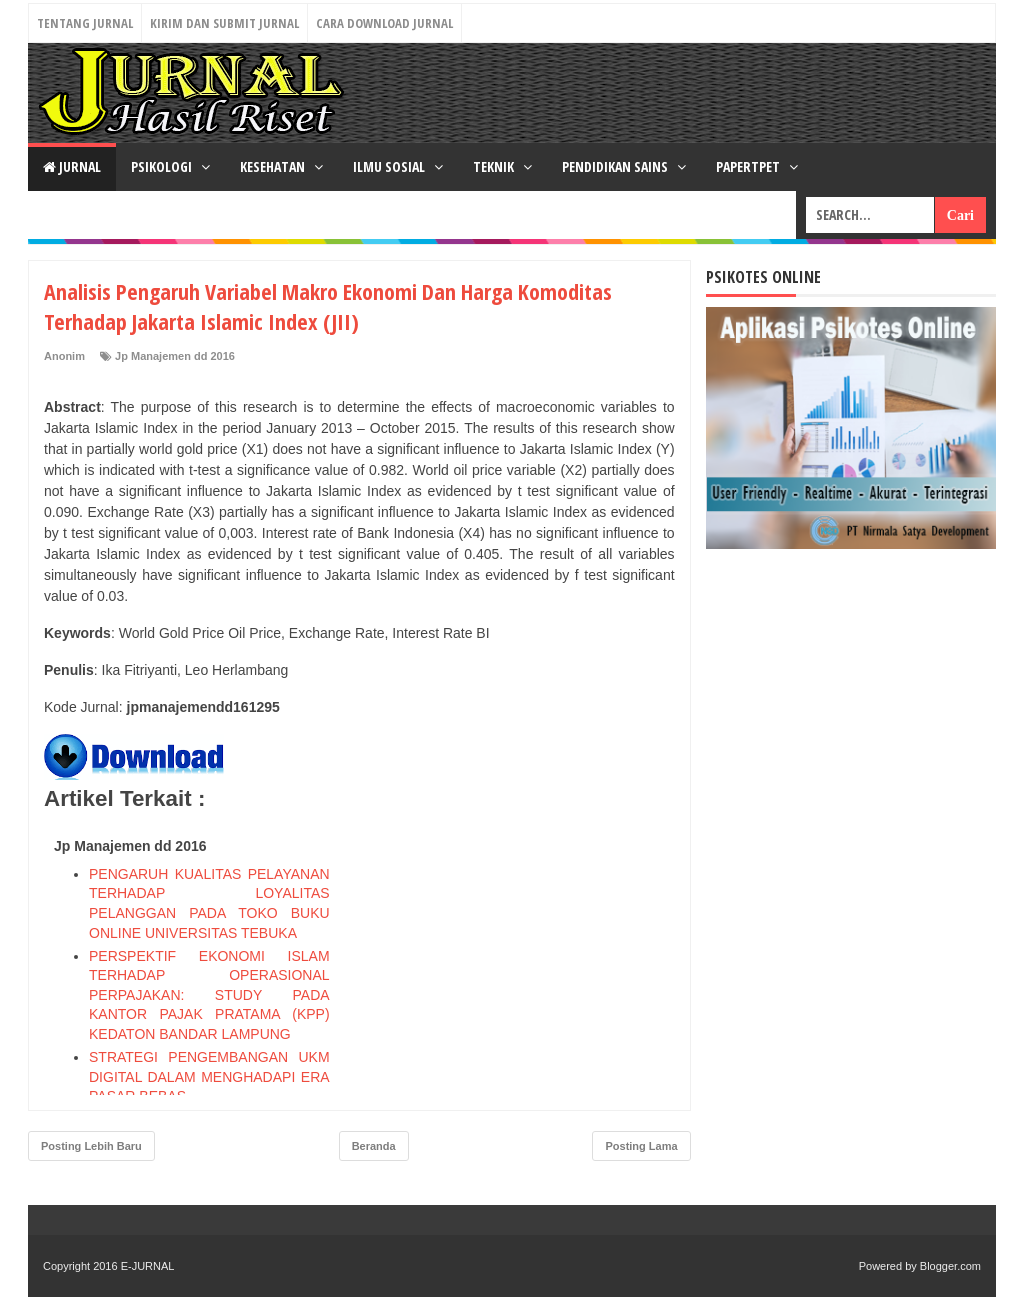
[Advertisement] (525, 955)
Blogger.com (950, 1266)
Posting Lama (641, 1146)
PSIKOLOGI (163, 166)
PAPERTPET (749, 166)
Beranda (374, 1146)
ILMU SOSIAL (390, 166)
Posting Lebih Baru (91, 1146)
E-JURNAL (148, 1266)
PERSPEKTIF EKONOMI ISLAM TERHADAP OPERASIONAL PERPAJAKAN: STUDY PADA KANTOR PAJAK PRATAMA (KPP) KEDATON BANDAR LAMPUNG (209, 995)
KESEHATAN (274, 166)
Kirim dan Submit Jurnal (224, 23)
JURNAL (72, 166)
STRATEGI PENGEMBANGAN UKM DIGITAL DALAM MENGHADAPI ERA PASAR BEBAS (209, 1076)
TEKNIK (495, 166)
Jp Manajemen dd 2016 (175, 356)
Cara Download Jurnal (384, 23)
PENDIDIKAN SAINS (616, 166)
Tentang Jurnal (85, 23)
